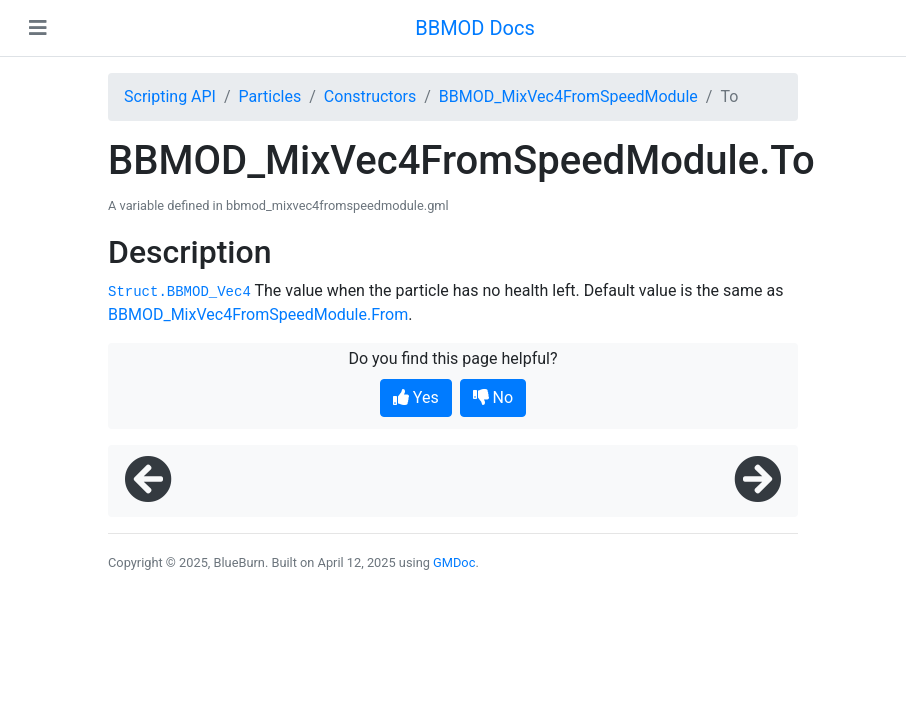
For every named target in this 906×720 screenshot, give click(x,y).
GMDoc (454, 562)
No (493, 397)
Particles (270, 96)
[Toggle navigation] (38, 28)
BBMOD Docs (475, 28)
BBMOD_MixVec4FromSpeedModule (568, 96)
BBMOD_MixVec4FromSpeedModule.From (258, 314)
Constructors (370, 96)
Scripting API (170, 96)
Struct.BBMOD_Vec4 (179, 292)
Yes (416, 397)
